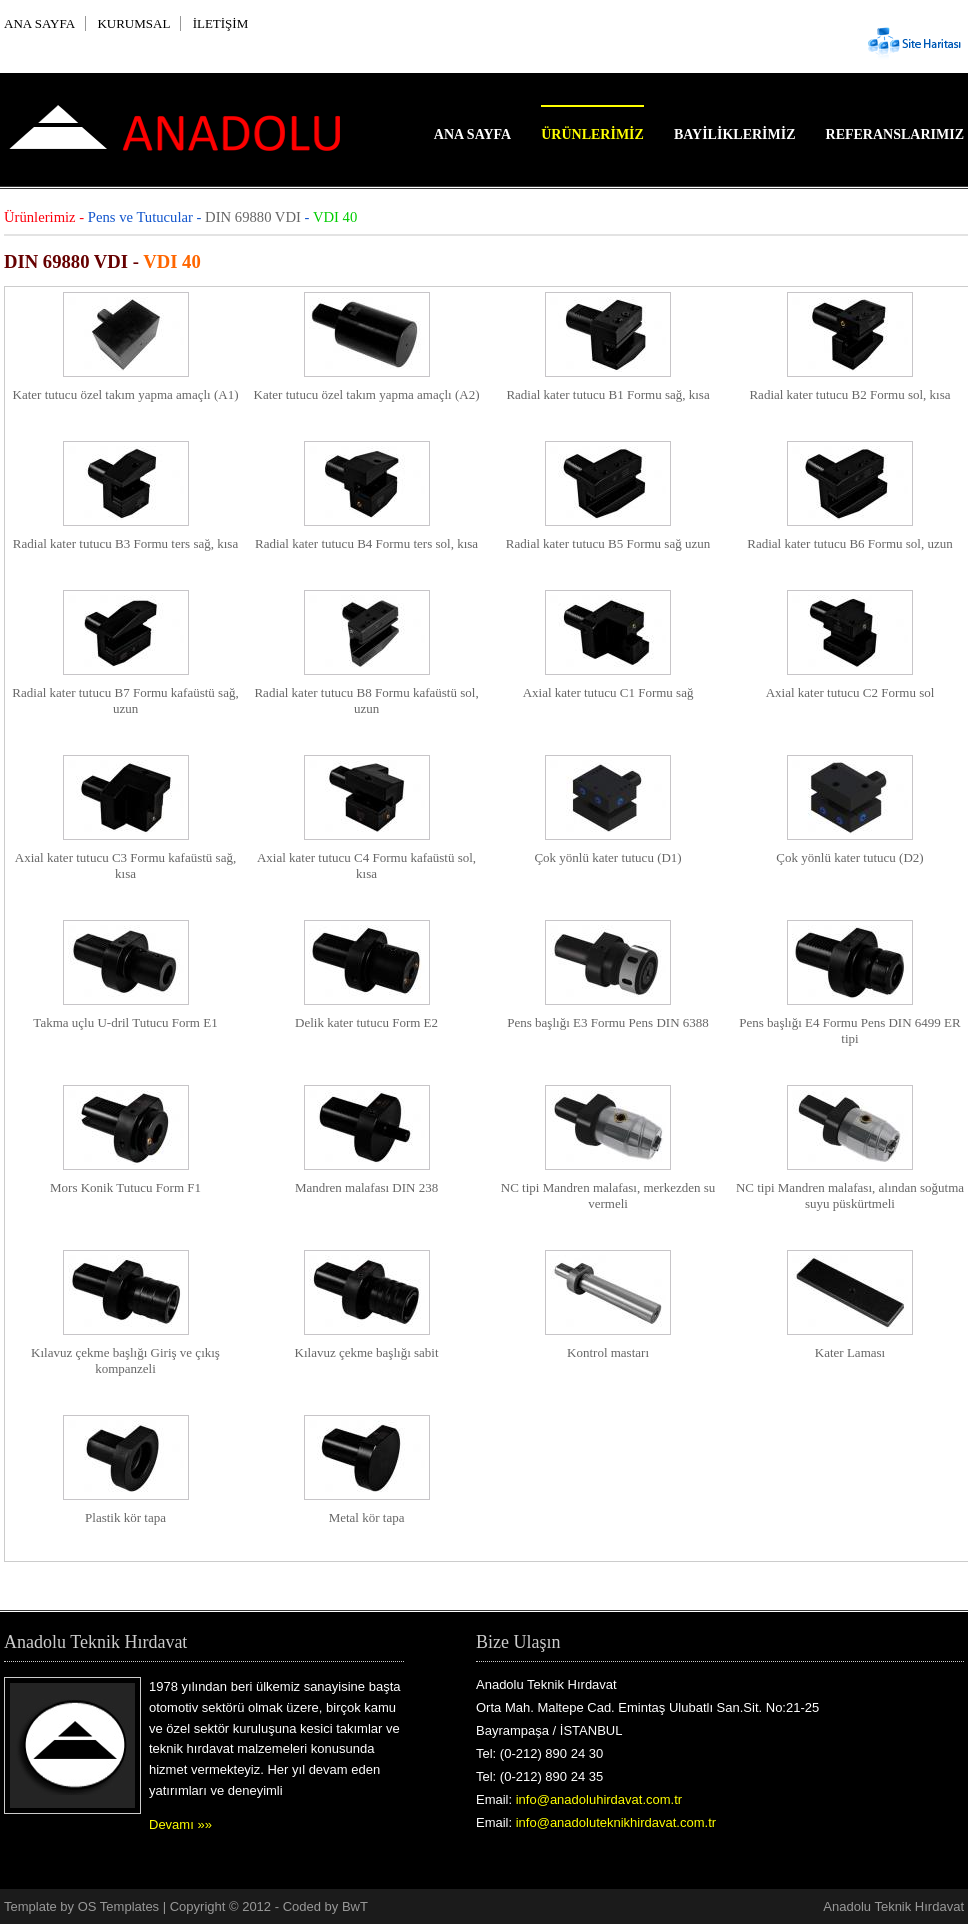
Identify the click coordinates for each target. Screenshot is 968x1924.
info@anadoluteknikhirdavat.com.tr (616, 1822)
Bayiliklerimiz (735, 134)
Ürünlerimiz (592, 134)
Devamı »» (180, 1824)
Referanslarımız (895, 134)
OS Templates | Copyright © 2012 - (180, 1906)
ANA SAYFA (39, 23)
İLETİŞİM (221, 23)
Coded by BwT (325, 1906)
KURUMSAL (133, 23)
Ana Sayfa (472, 134)
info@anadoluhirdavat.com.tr (599, 1799)
